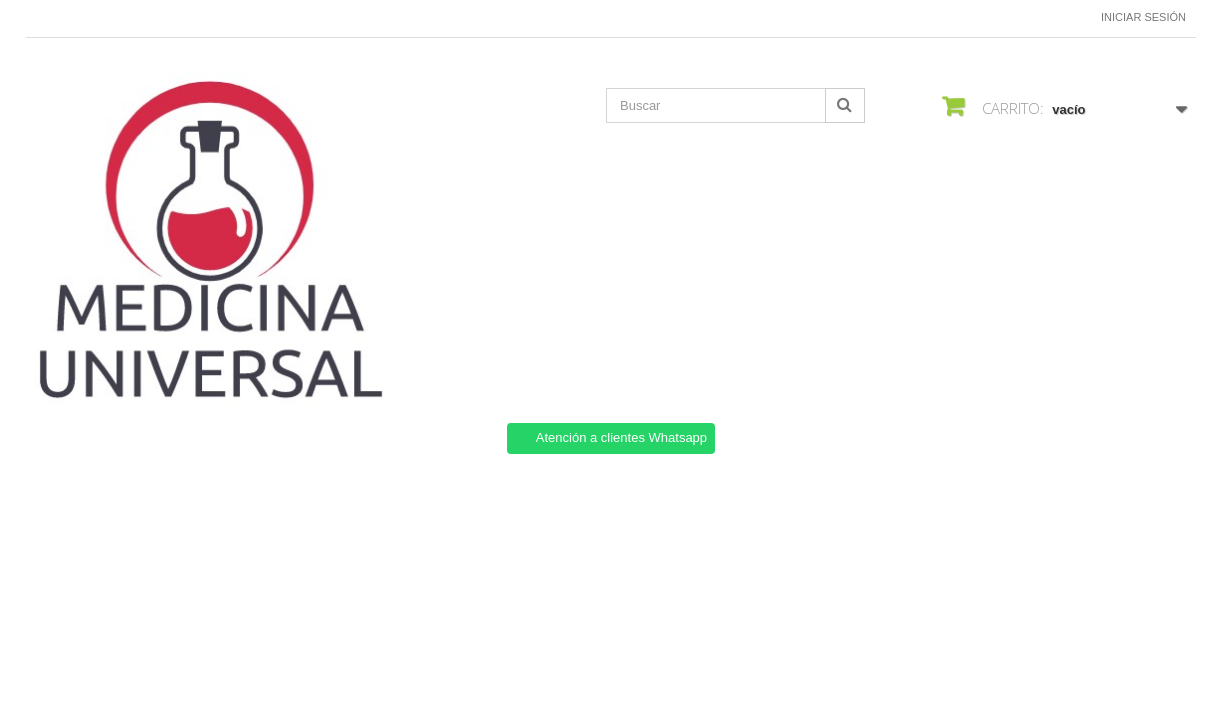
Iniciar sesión (1143, 17)
